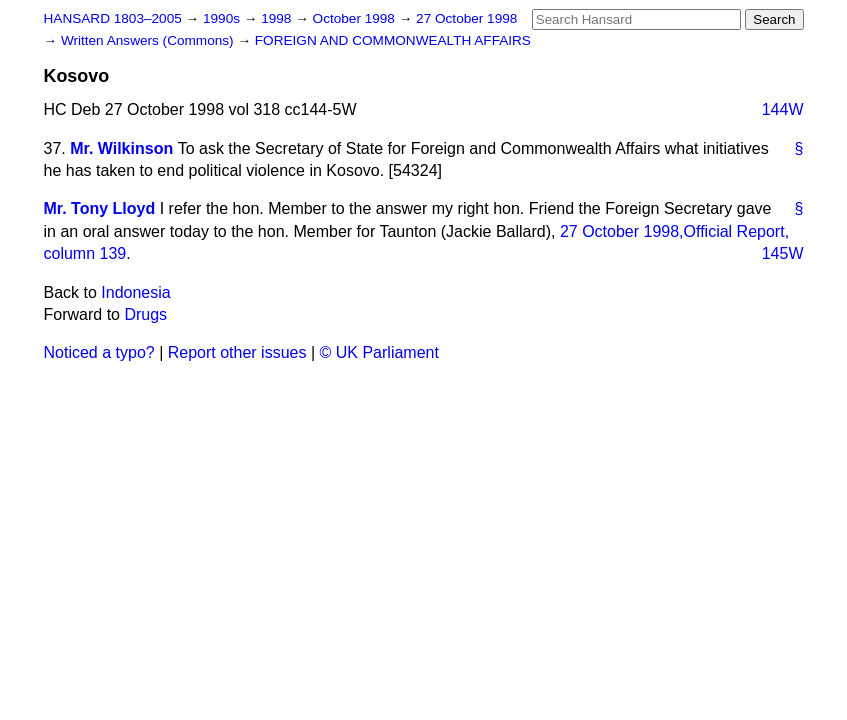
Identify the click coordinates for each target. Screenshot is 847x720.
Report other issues (237, 352)
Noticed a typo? (99, 352)
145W (783, 253)
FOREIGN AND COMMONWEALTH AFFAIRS (393, 40)
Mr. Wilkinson (121, 148)
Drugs (145, 314)
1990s (223, 18)
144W (783, 109)
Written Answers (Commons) (149, 40)
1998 (278, 18)
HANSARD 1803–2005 (113, 18)
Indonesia (135, 292)
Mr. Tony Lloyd (100, 208)
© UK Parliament (379, 352)
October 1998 (356, 18)
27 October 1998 (466, 18)
